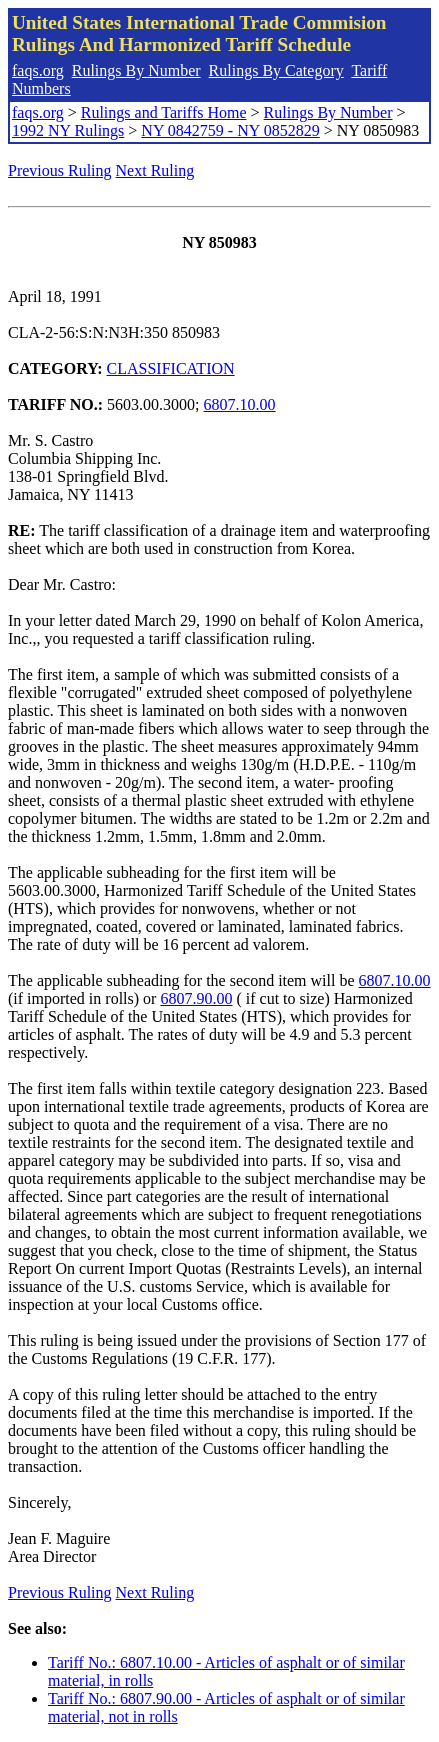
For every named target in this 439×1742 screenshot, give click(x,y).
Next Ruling (155, 170)
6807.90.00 (196, 998)
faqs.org (38, 70)
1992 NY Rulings (68, 130)
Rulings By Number (136, 70)
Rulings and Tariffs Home (164, 112)
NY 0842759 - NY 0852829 (230, 130)
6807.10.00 (240, 404)
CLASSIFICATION (171, 368)
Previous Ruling (60, 170)
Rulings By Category (276, 70)
